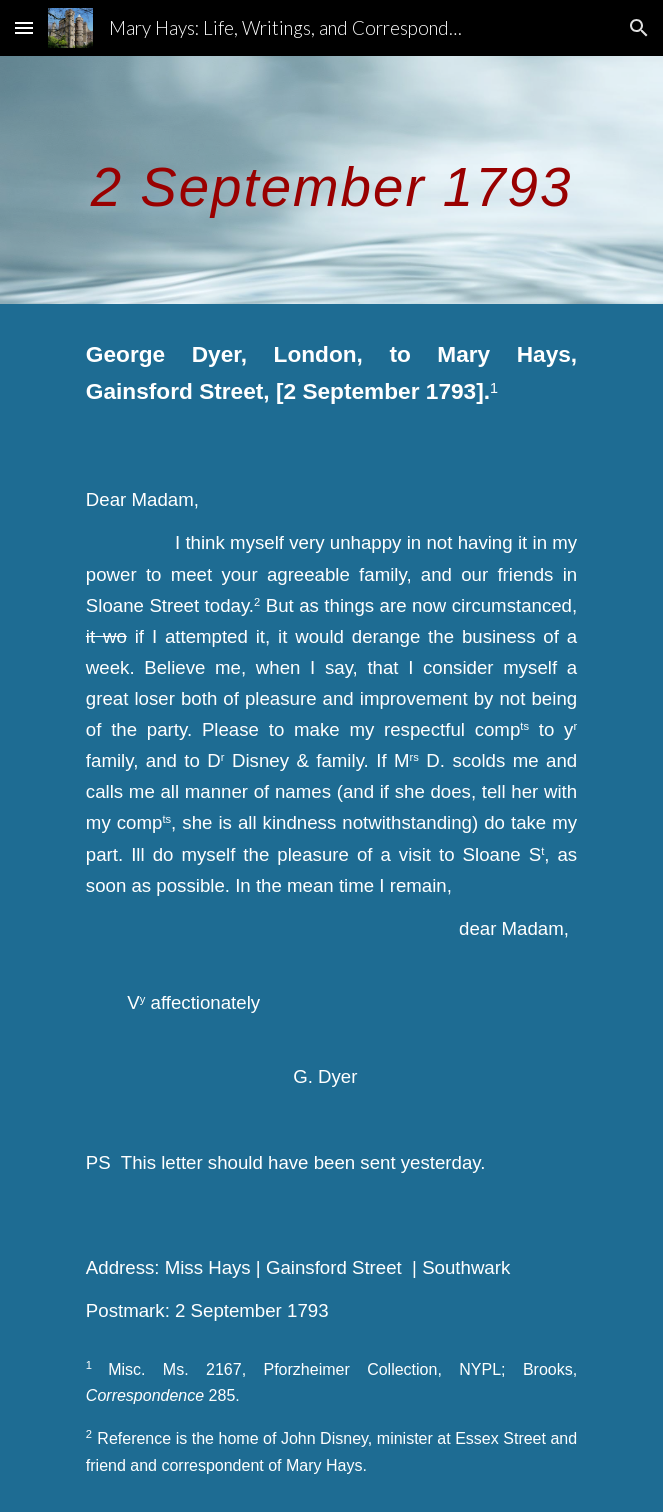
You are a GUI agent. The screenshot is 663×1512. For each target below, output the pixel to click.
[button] (24, 27)
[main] (331, 180)
